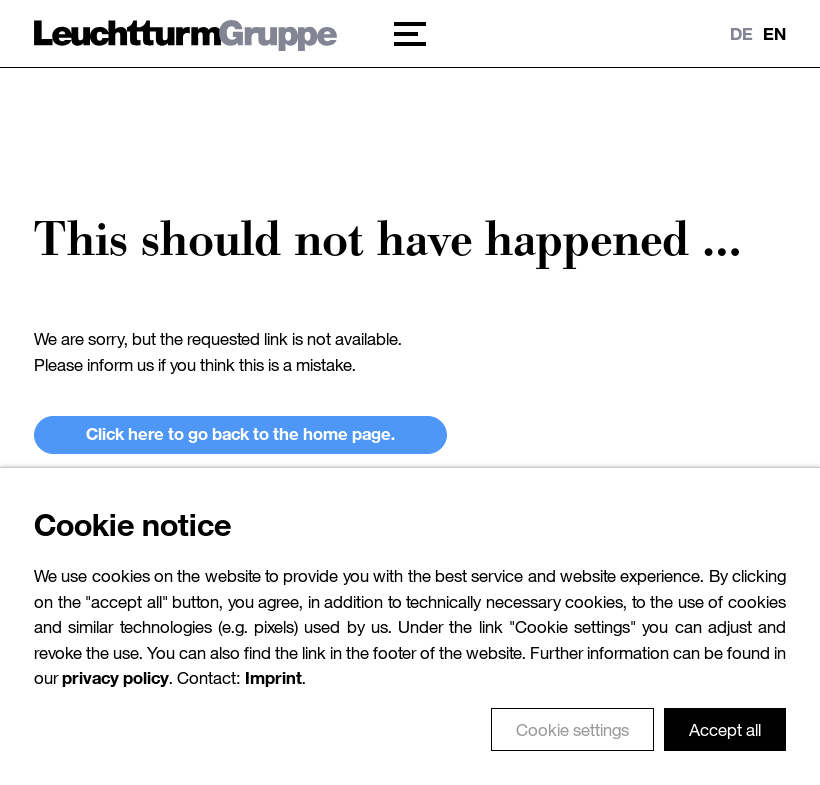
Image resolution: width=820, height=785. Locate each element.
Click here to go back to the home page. (240, 433)
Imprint (273, 693)
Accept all (725, 744)
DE (741, 33)
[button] (410, 33)
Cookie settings (572, 744)
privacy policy (115, 693)
